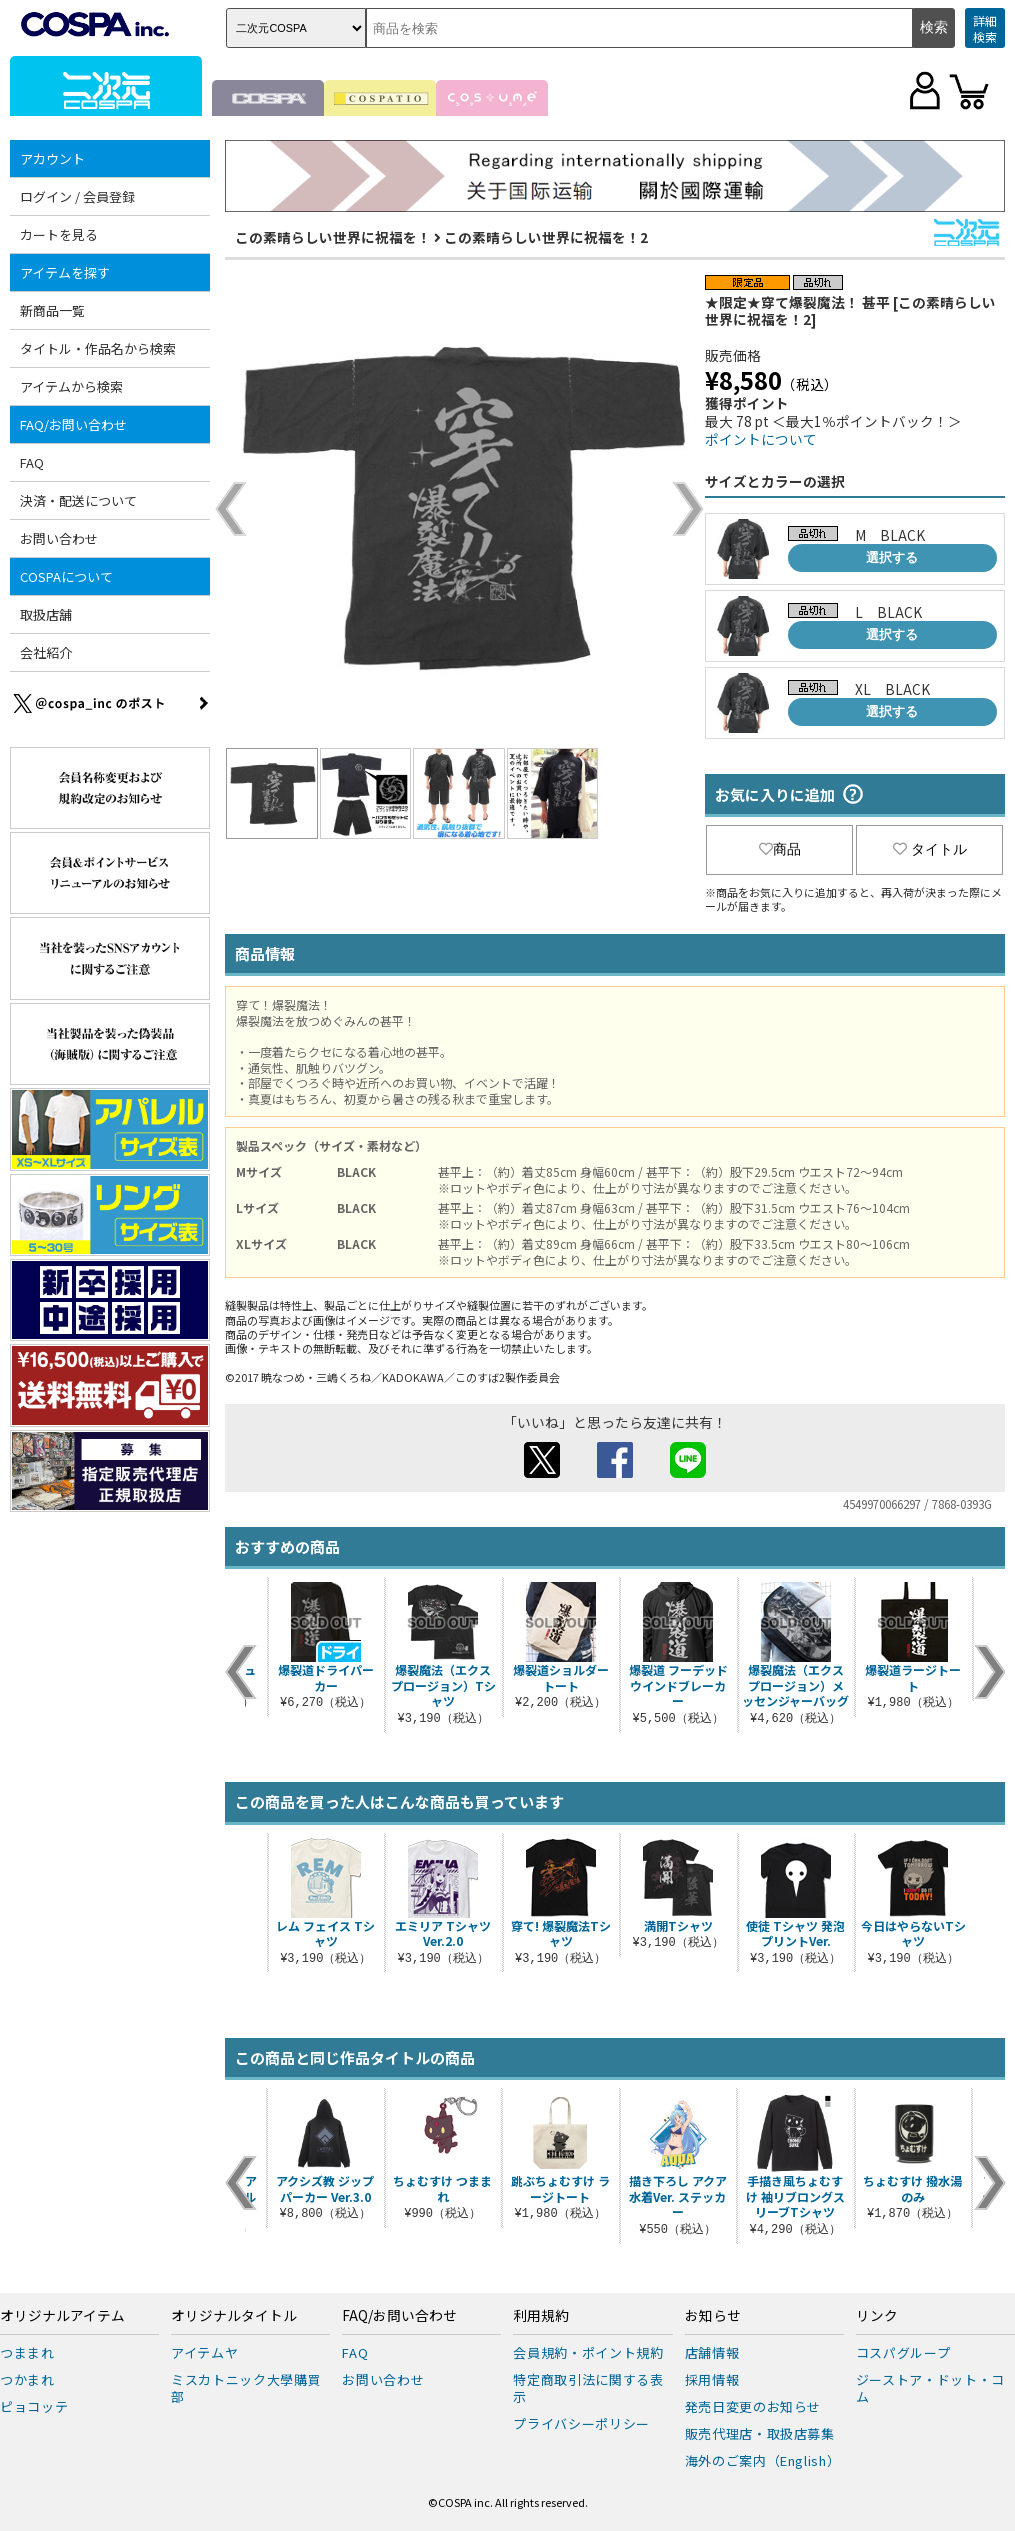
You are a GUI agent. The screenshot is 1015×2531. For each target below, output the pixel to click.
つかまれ (27, 2379)
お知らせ (713, 2316)
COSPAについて (66, 576)
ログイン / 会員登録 (77, 196)
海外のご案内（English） (763, 2460)
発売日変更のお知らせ (753, 2406)
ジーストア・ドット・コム (930, 2388)
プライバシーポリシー (581, 2423)
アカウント (52, 158)
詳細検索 (985, 28)
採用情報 (712, 2379)
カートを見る (59, 234)
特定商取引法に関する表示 (588, 2388)
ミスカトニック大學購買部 (246, 2388)
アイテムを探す (65, 272)
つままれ (27, 2352)
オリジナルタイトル (234, 2316)
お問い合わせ (59, 538)
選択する (892, 557)
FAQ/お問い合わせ (73, 424)
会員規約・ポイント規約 (588, 2352)
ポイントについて (761, 439)
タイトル (930, 849)
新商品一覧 (52, 310)
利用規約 (541, 2316)
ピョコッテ (34, 2406)
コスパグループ (903, 2352)
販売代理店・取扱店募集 (760, 2433)
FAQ (32, 462)
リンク (877, 2316)
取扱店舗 (46, 614)
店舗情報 (712, 2352)
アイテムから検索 (71, 386)
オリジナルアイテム (62, 2316)
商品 (780, 849)
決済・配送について (78, 500)
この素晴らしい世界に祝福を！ (333, 237)
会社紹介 (46, 652)
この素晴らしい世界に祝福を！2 (546, 237)
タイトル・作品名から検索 (98, 348)
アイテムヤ (204, 2352)
